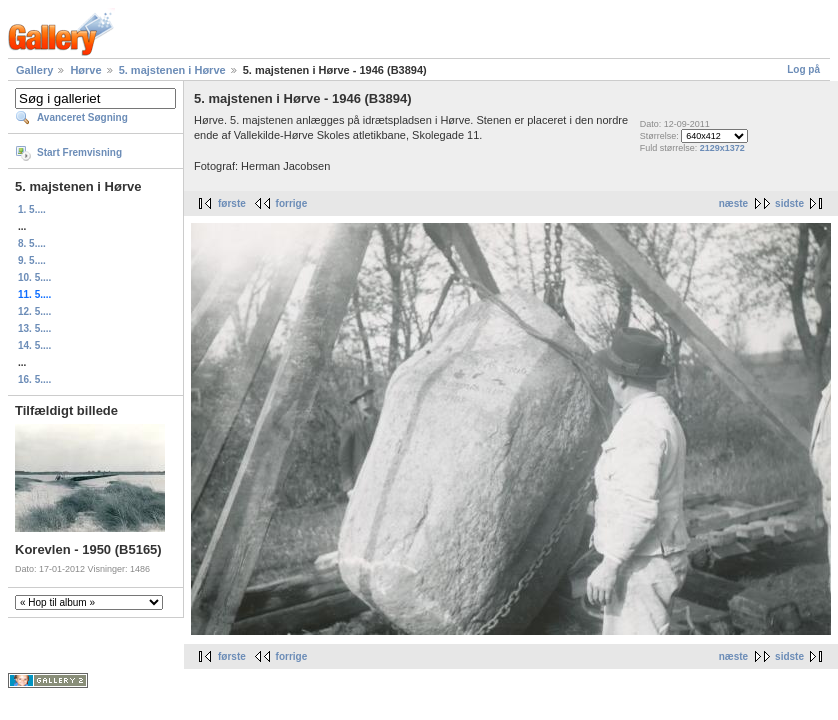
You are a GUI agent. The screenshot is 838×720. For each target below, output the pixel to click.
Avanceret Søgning (82, 117)
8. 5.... (32, 243)
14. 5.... (34, 345)
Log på (803, 69)
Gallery (34, 70)
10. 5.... (34, 277)
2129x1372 (722, 148)
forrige (292, 203)
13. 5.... (34, 328)
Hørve (85, 70)
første (232, 203)
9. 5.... (32, 260)
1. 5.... (32, 209)
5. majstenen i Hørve (172, 70)
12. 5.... (34, 311)
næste (733, 203)
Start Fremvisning (79, 152)
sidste (789, 203)
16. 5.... (34, 379)
